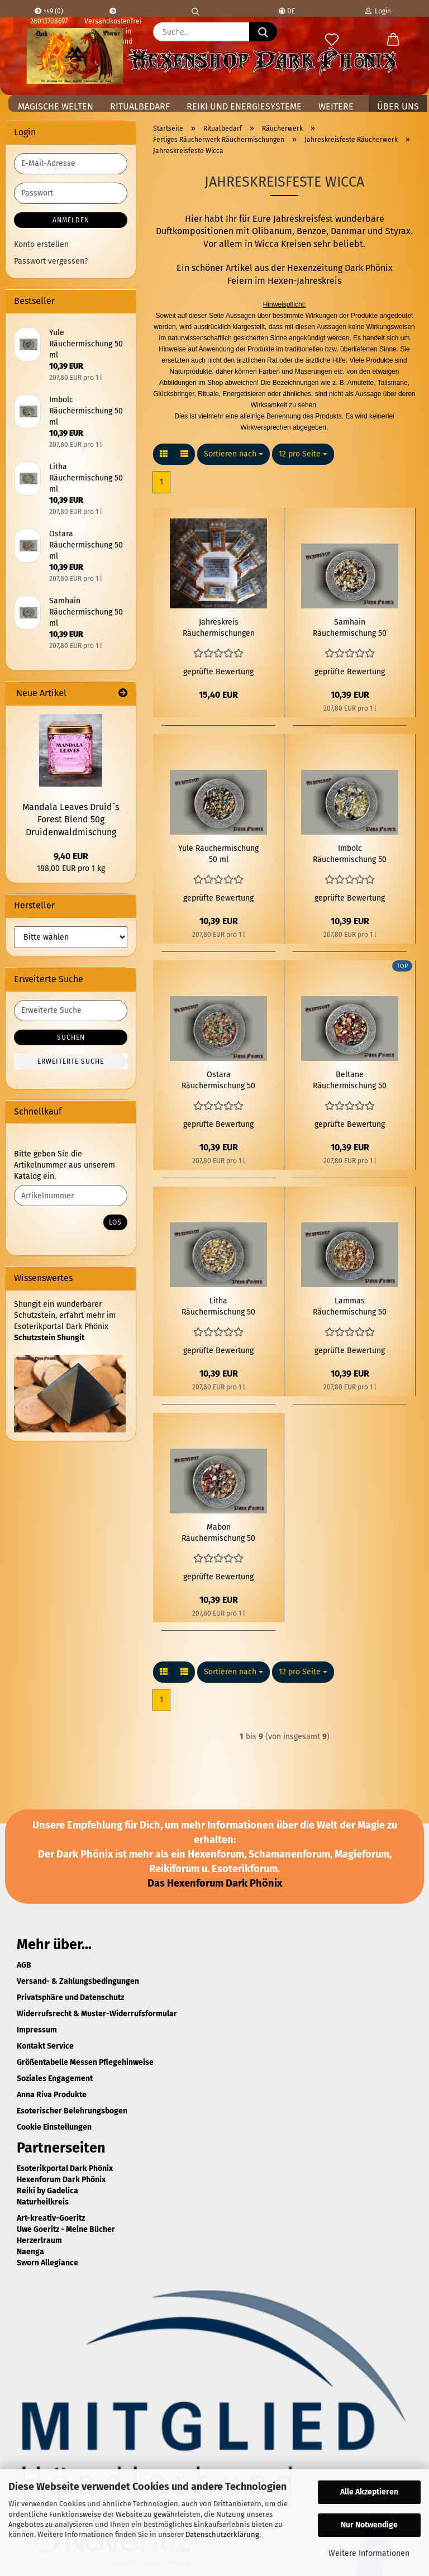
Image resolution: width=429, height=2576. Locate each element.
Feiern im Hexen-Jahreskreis (284, 280)
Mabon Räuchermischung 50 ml (218, 1533)
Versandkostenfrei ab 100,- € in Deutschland (112, 12)
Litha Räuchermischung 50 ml (218, 1307)
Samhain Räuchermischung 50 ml (350, 628)
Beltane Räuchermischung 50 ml (350, 1081)
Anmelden (71, 220)
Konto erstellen (41, 244)
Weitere (336, 106)
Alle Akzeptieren (369, 2492)
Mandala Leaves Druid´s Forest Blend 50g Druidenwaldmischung (70, 820)
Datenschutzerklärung (222, 2534)
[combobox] (233, 454)
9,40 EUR (71, 856)
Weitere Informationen (368, 2553)
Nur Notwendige (369, 2525)
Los (115, 1222)
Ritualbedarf (140, 106)
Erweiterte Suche (70, 1061)
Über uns (398, 106)
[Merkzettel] (332, 40)
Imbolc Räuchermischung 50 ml (350, 854)
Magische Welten (55, 106)
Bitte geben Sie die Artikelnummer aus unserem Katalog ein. (64, 1165)
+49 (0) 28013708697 (49, 12)
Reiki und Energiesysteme (244, 106)
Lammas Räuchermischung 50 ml (350, 1307)
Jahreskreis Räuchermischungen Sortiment (219, 628)
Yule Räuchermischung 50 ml (218, 854)
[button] (393, 40)
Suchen (71, 1037)
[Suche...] (263, 31)
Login (378, 11)
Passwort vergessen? (51, 261)
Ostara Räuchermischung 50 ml (218, 1081)
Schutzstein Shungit (49, 1337)
